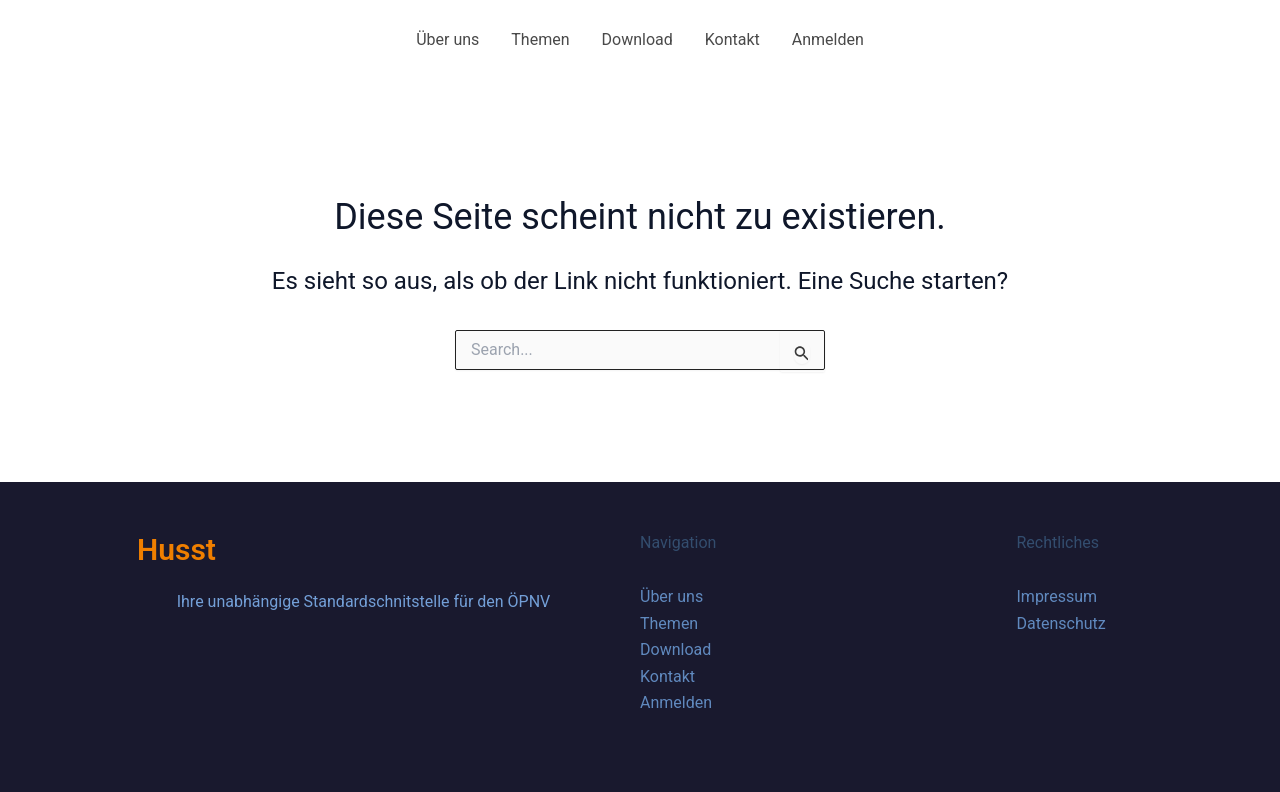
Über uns (447, 39)
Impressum (1057, 596)
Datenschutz (1061, 623)
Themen (540, 39)
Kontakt (732, 39)
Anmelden (828, 39)
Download (637, 39)
